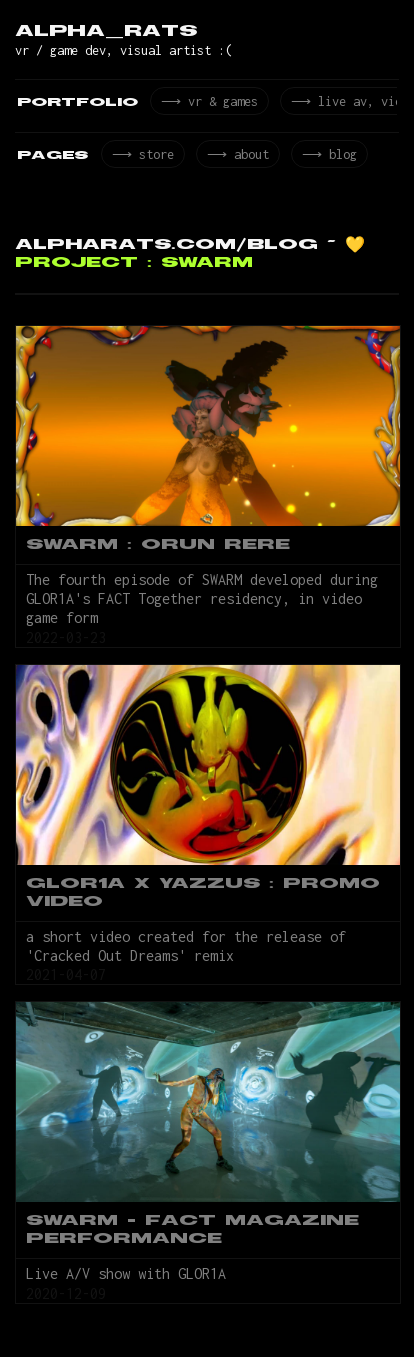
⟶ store (141, 159)
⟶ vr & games (208, 103)
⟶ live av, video (349, 103)
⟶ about (233, 159)
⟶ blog (323, 159)
